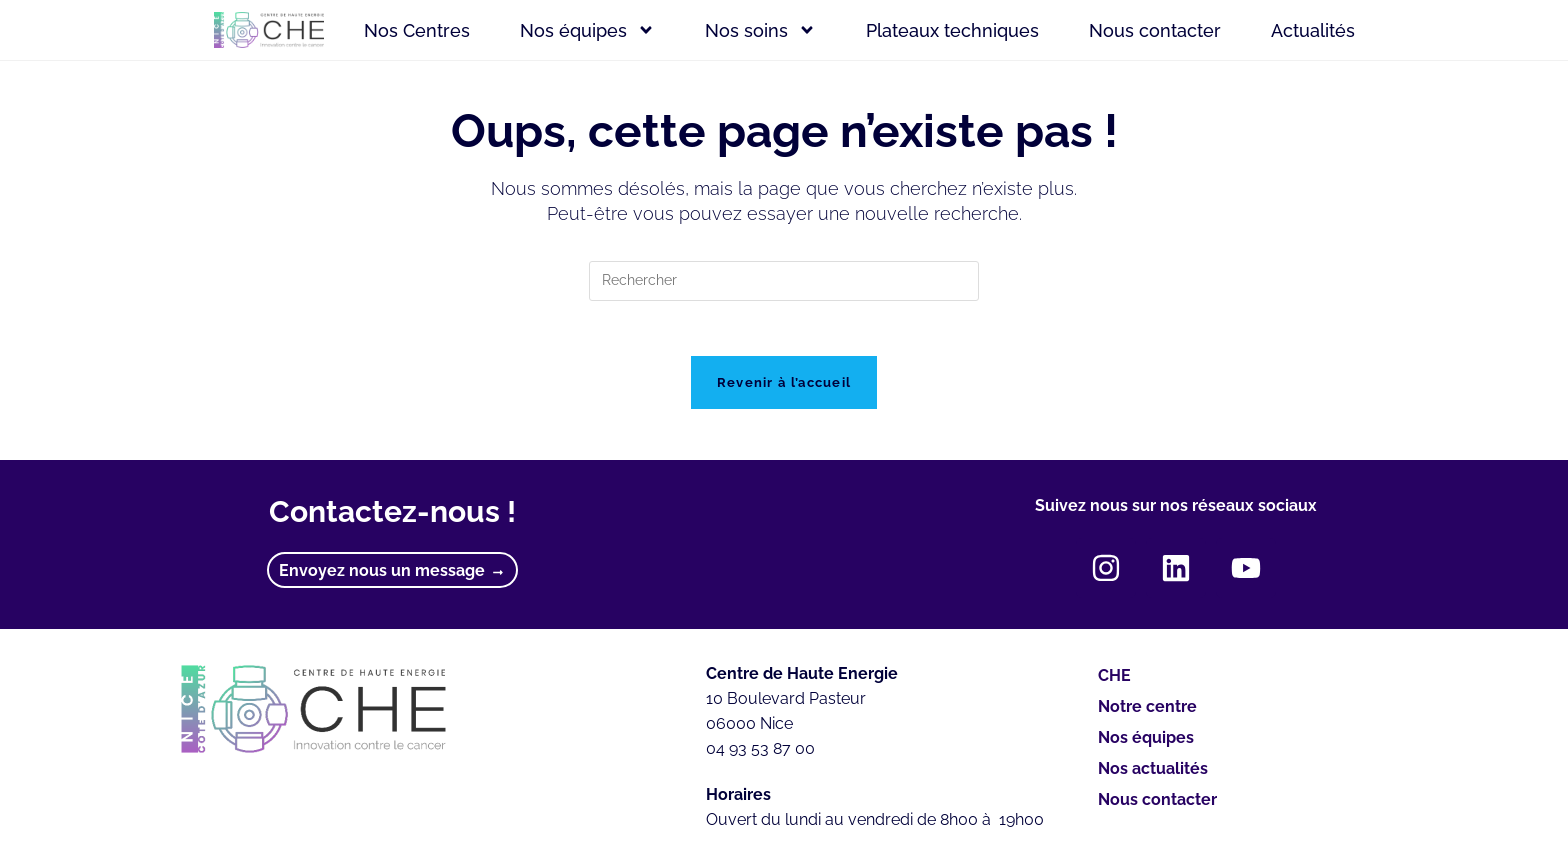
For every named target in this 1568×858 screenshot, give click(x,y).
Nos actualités (1153, 774)
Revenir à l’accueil (784, 388)
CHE (1114, 681)
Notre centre (1147, 712)
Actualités (1313, 30)
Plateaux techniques (952, 30)
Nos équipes (587, 30)
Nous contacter (1155, 30)
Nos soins (760, 30)
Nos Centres (417, 30)
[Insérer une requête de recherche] (784, 281)
